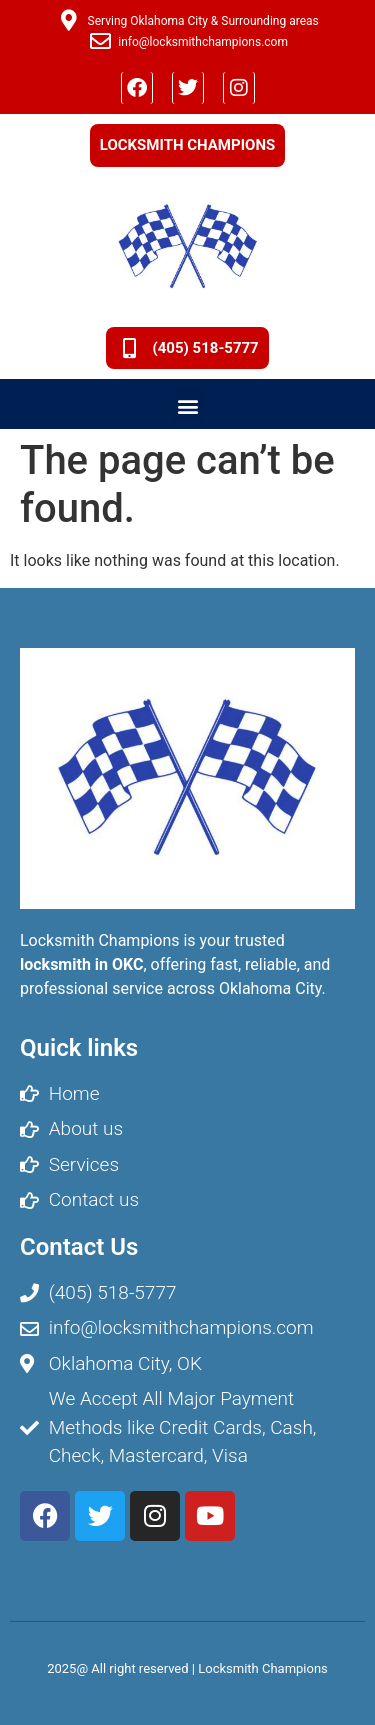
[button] (187, 405)
